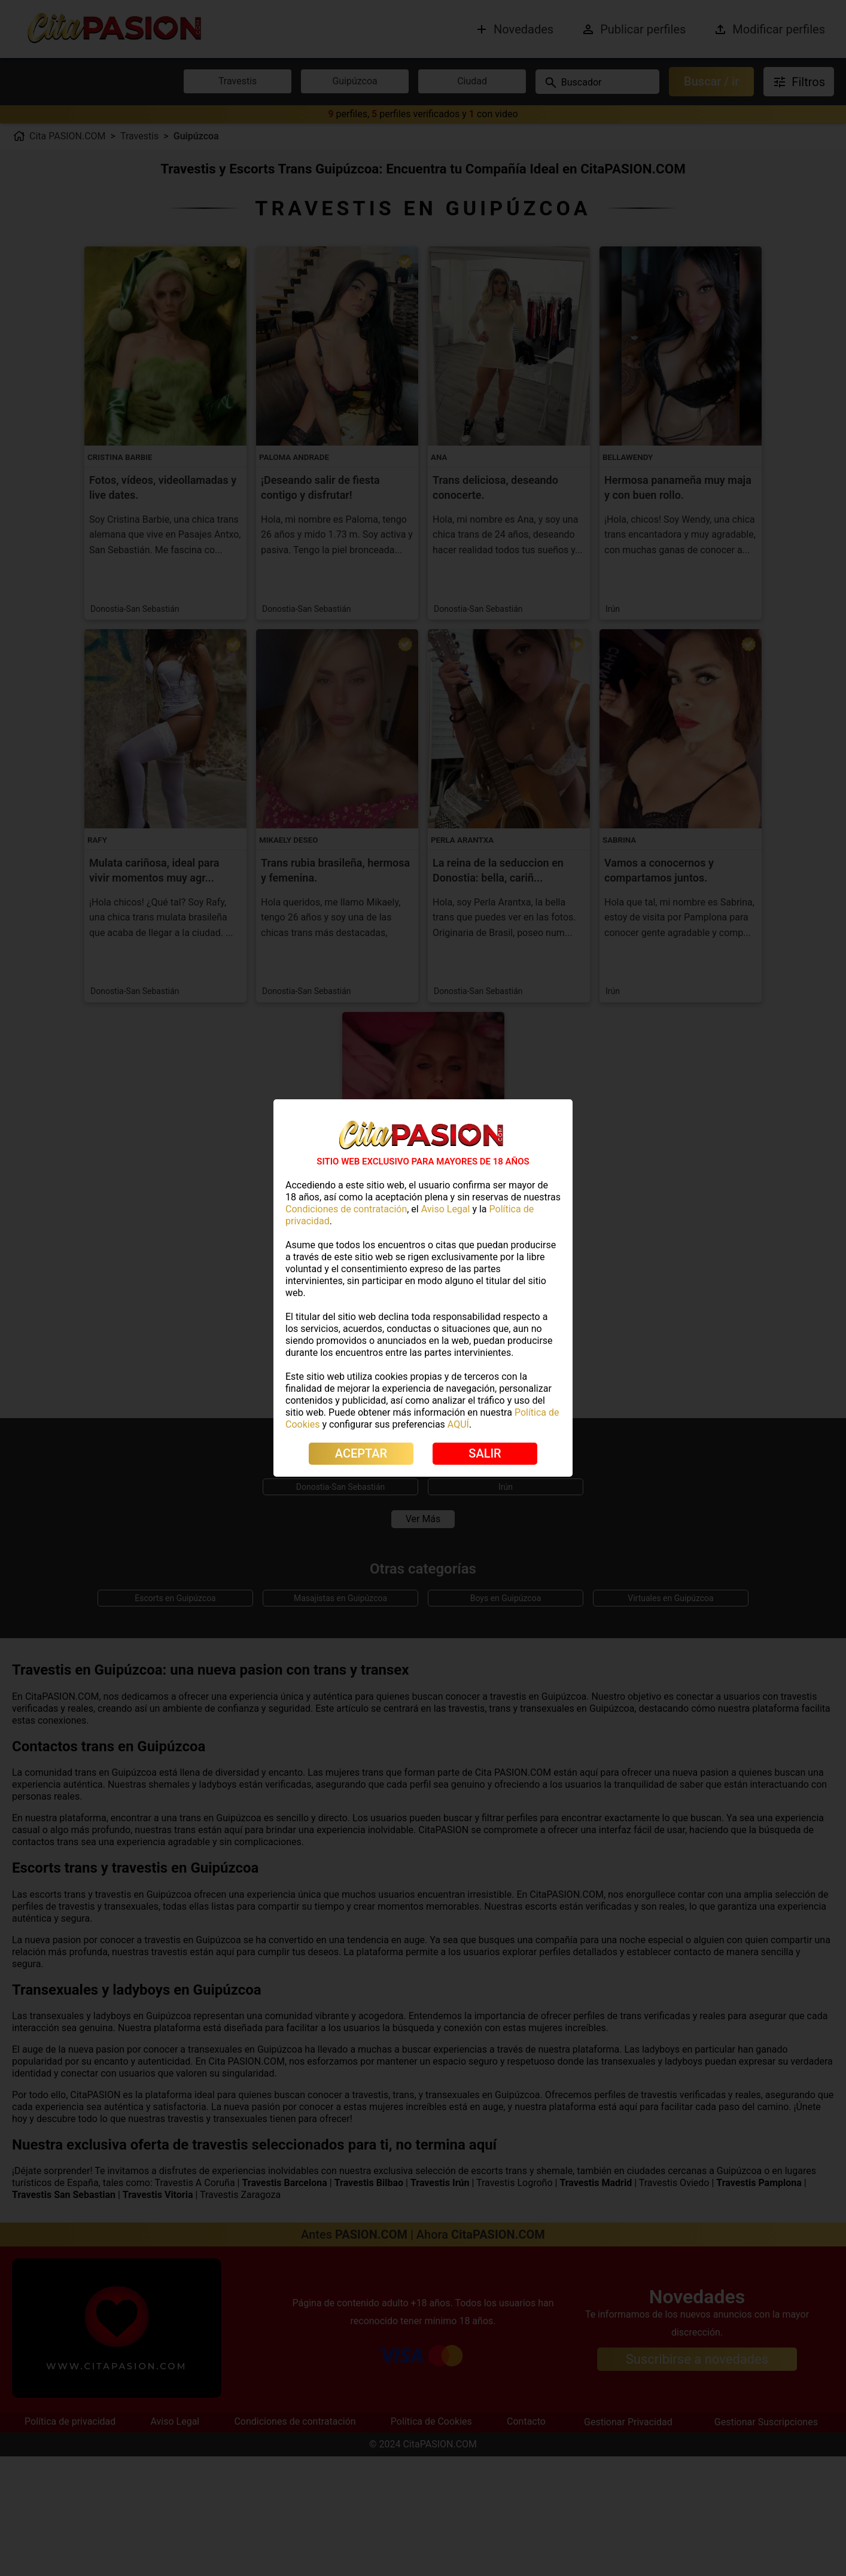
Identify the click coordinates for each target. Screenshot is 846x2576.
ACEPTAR (361, 1453)
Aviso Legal (445, 1209)
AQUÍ (458, 1424)
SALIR (484, 1453)
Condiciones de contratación (346, 1209)
